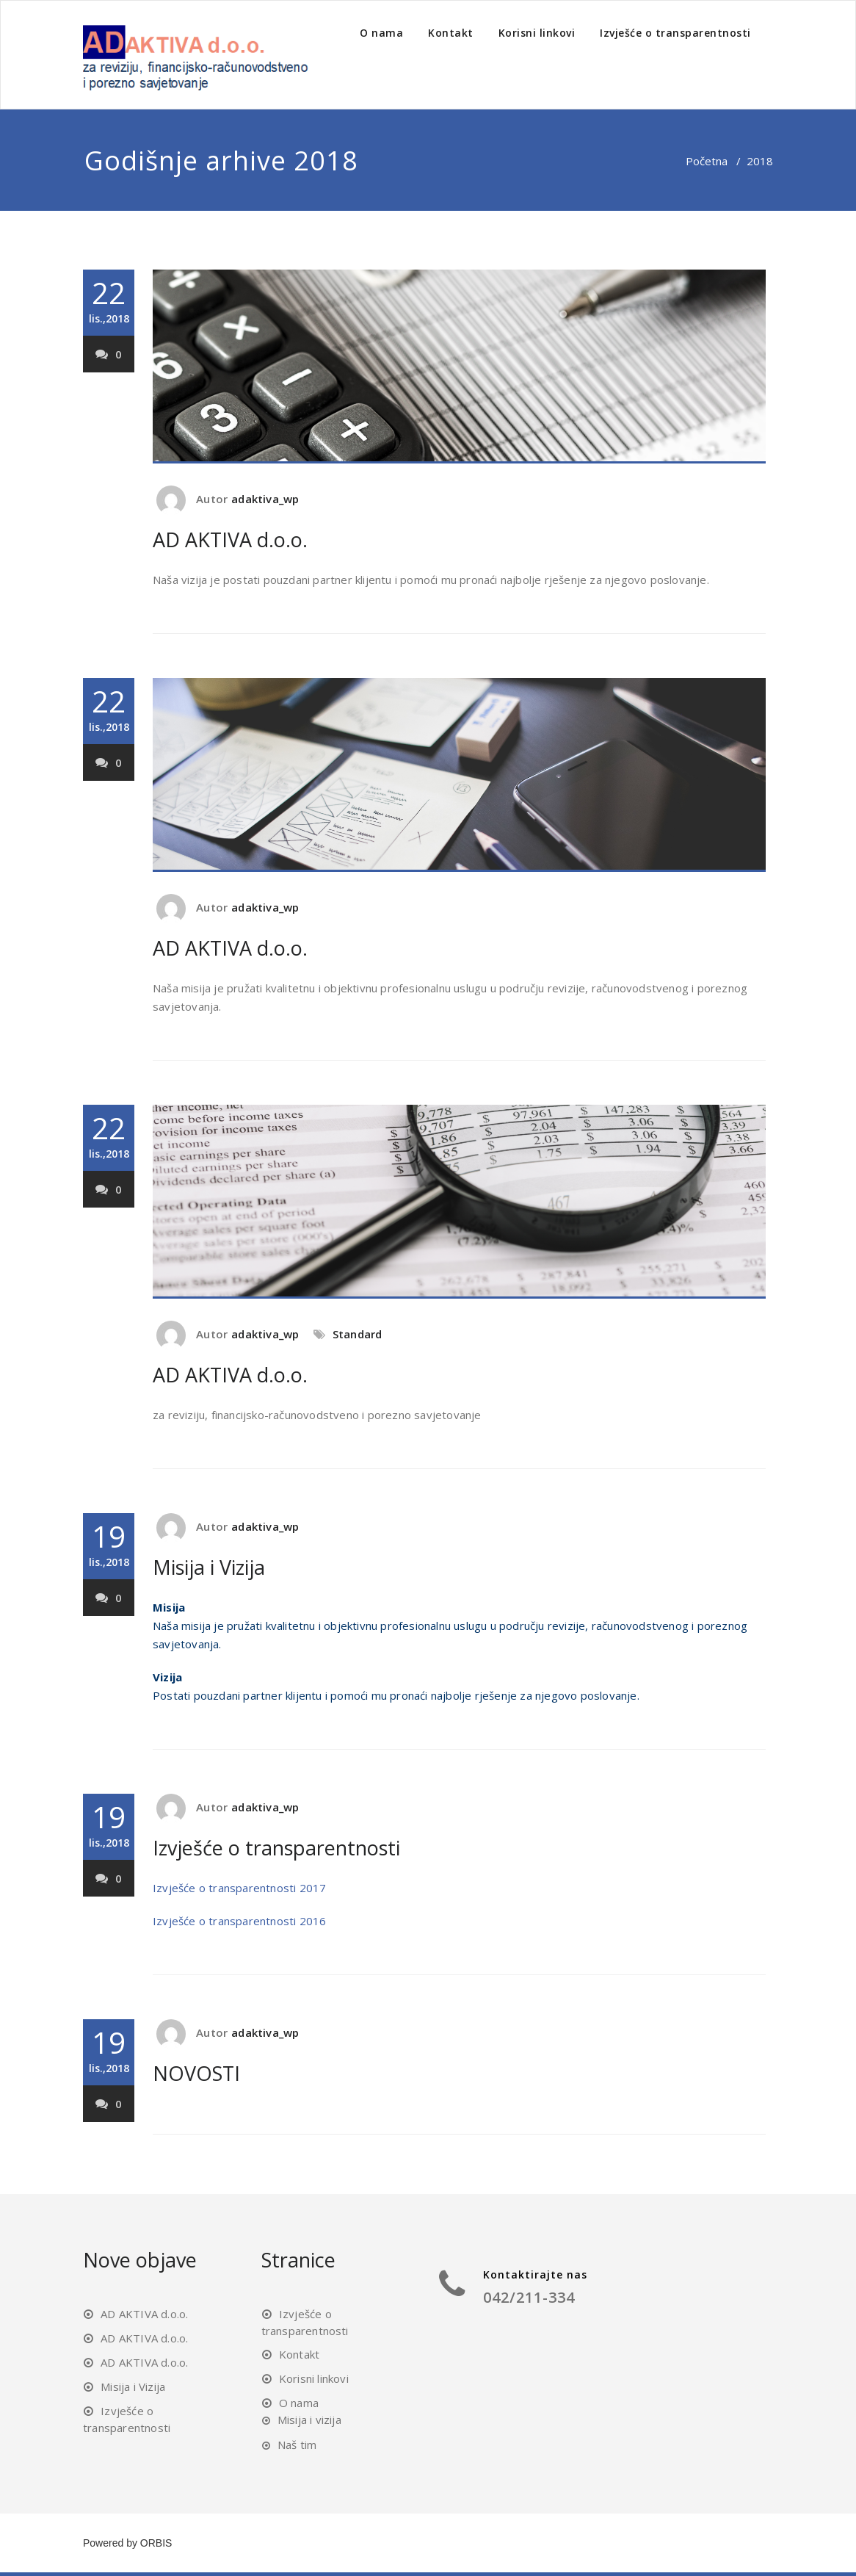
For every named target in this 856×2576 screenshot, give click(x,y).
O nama (381, 33)
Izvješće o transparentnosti (675, 33)
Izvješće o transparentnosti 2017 (239, 1887)
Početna (707, 161)
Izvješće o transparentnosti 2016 (239, 1920)
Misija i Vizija (209, 1567)
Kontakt (451, 33)
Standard (357, 1334)
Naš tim (297, 2444)
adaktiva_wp (265, 498)
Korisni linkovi (537, 33)
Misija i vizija (309, 2419)
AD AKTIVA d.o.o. (230, 539)
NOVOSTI (196, 2073)
